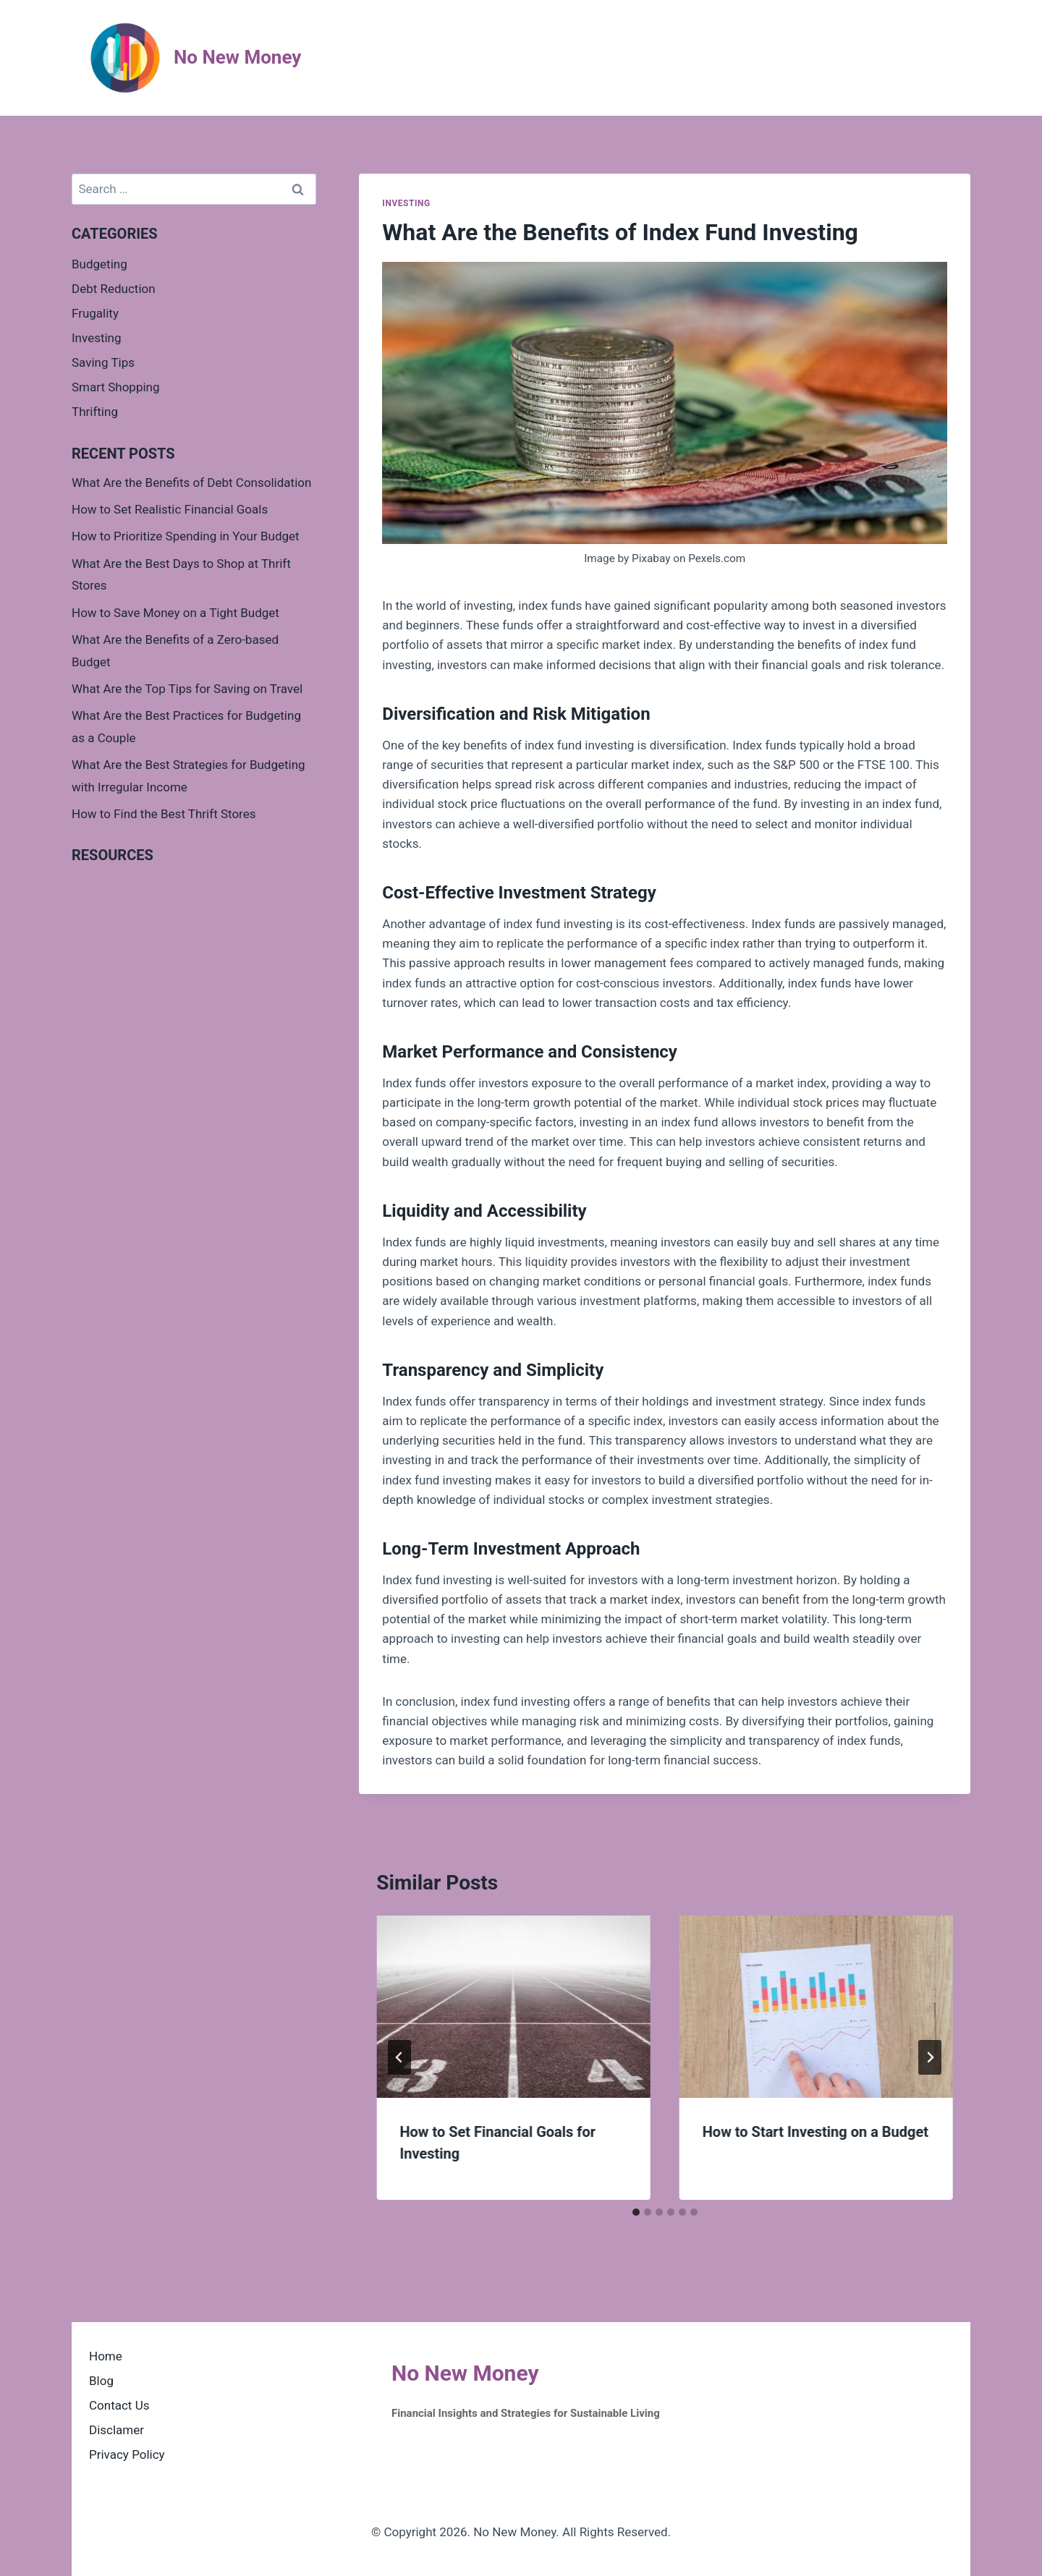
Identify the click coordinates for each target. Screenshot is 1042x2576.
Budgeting (99, 264)
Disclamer (116, 2430)
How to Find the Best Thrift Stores (164, 814)
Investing (406, 203)
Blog (101, 2380)
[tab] (636, 2212)
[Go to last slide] (399, 2057)
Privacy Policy (127, 2454)
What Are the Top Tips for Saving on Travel (187, 688)
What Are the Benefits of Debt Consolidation (191, 482)
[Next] (929, 2057)
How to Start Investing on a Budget (815, 2132)
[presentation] (513, 2007)
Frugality (95, 313)
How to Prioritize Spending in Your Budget (186, 536)
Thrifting (95, 411)
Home (105, 2356)
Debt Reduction (114, 288)
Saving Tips (103, 362)
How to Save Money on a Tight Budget (175, 612)
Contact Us (119, 2405)
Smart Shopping (116, 387)
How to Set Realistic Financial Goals (170, 509)
